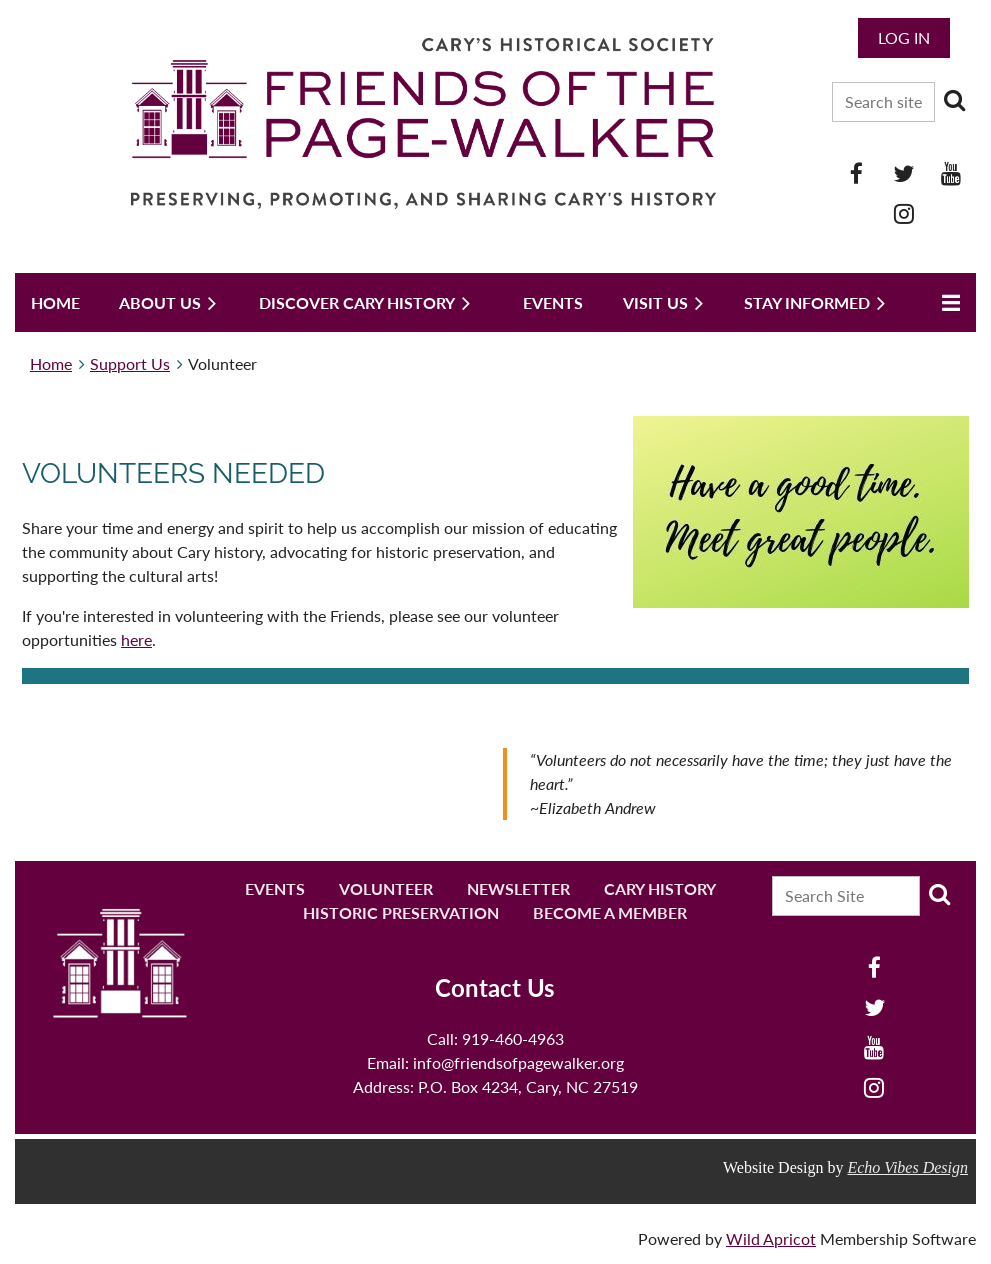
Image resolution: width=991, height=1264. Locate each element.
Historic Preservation (401, 912)
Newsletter (518, 888)
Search (954, 100)
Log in (904, 37)
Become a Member (610, 912)
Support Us (130, 363)
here (136, 639)
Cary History (660, 888)
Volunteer (386, 888)
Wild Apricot (771, 1238)
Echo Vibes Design (907, 1167)
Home (51, 363)
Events (275, 888)
